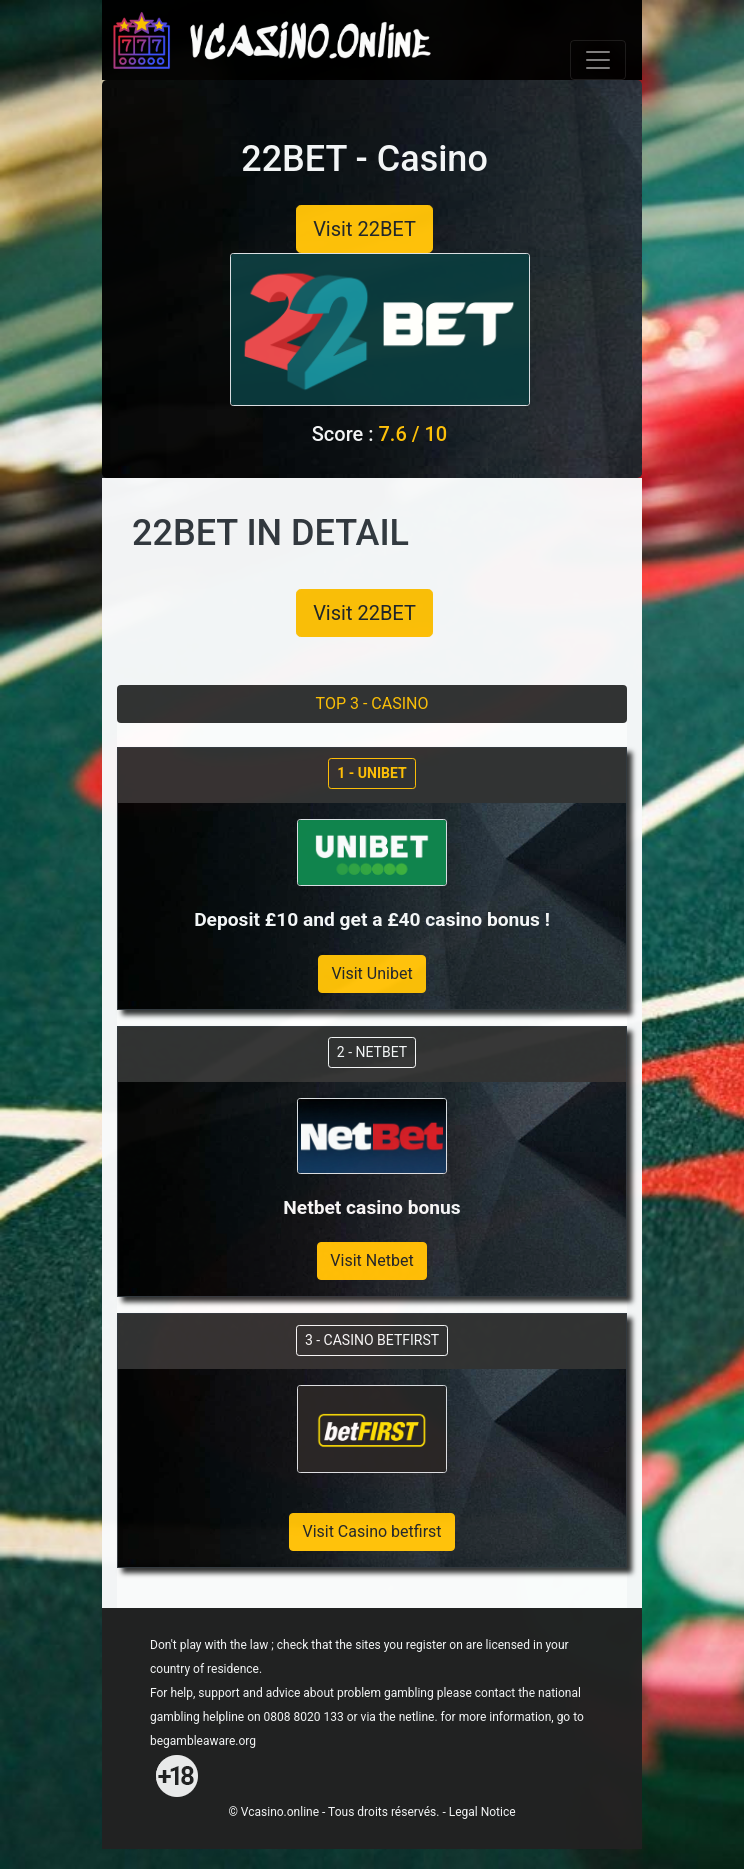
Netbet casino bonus (371, 1207)
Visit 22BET (364, 229)
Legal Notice (482, 1812)
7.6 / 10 (412, 434)
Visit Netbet (371, 1260)
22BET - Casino (364, 159)
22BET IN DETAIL (270, 533)
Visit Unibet (371, 973)
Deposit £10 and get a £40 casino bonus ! (372, 919)
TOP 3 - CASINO (372, 703)
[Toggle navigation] (598, 60)
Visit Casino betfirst (371, 1531)
